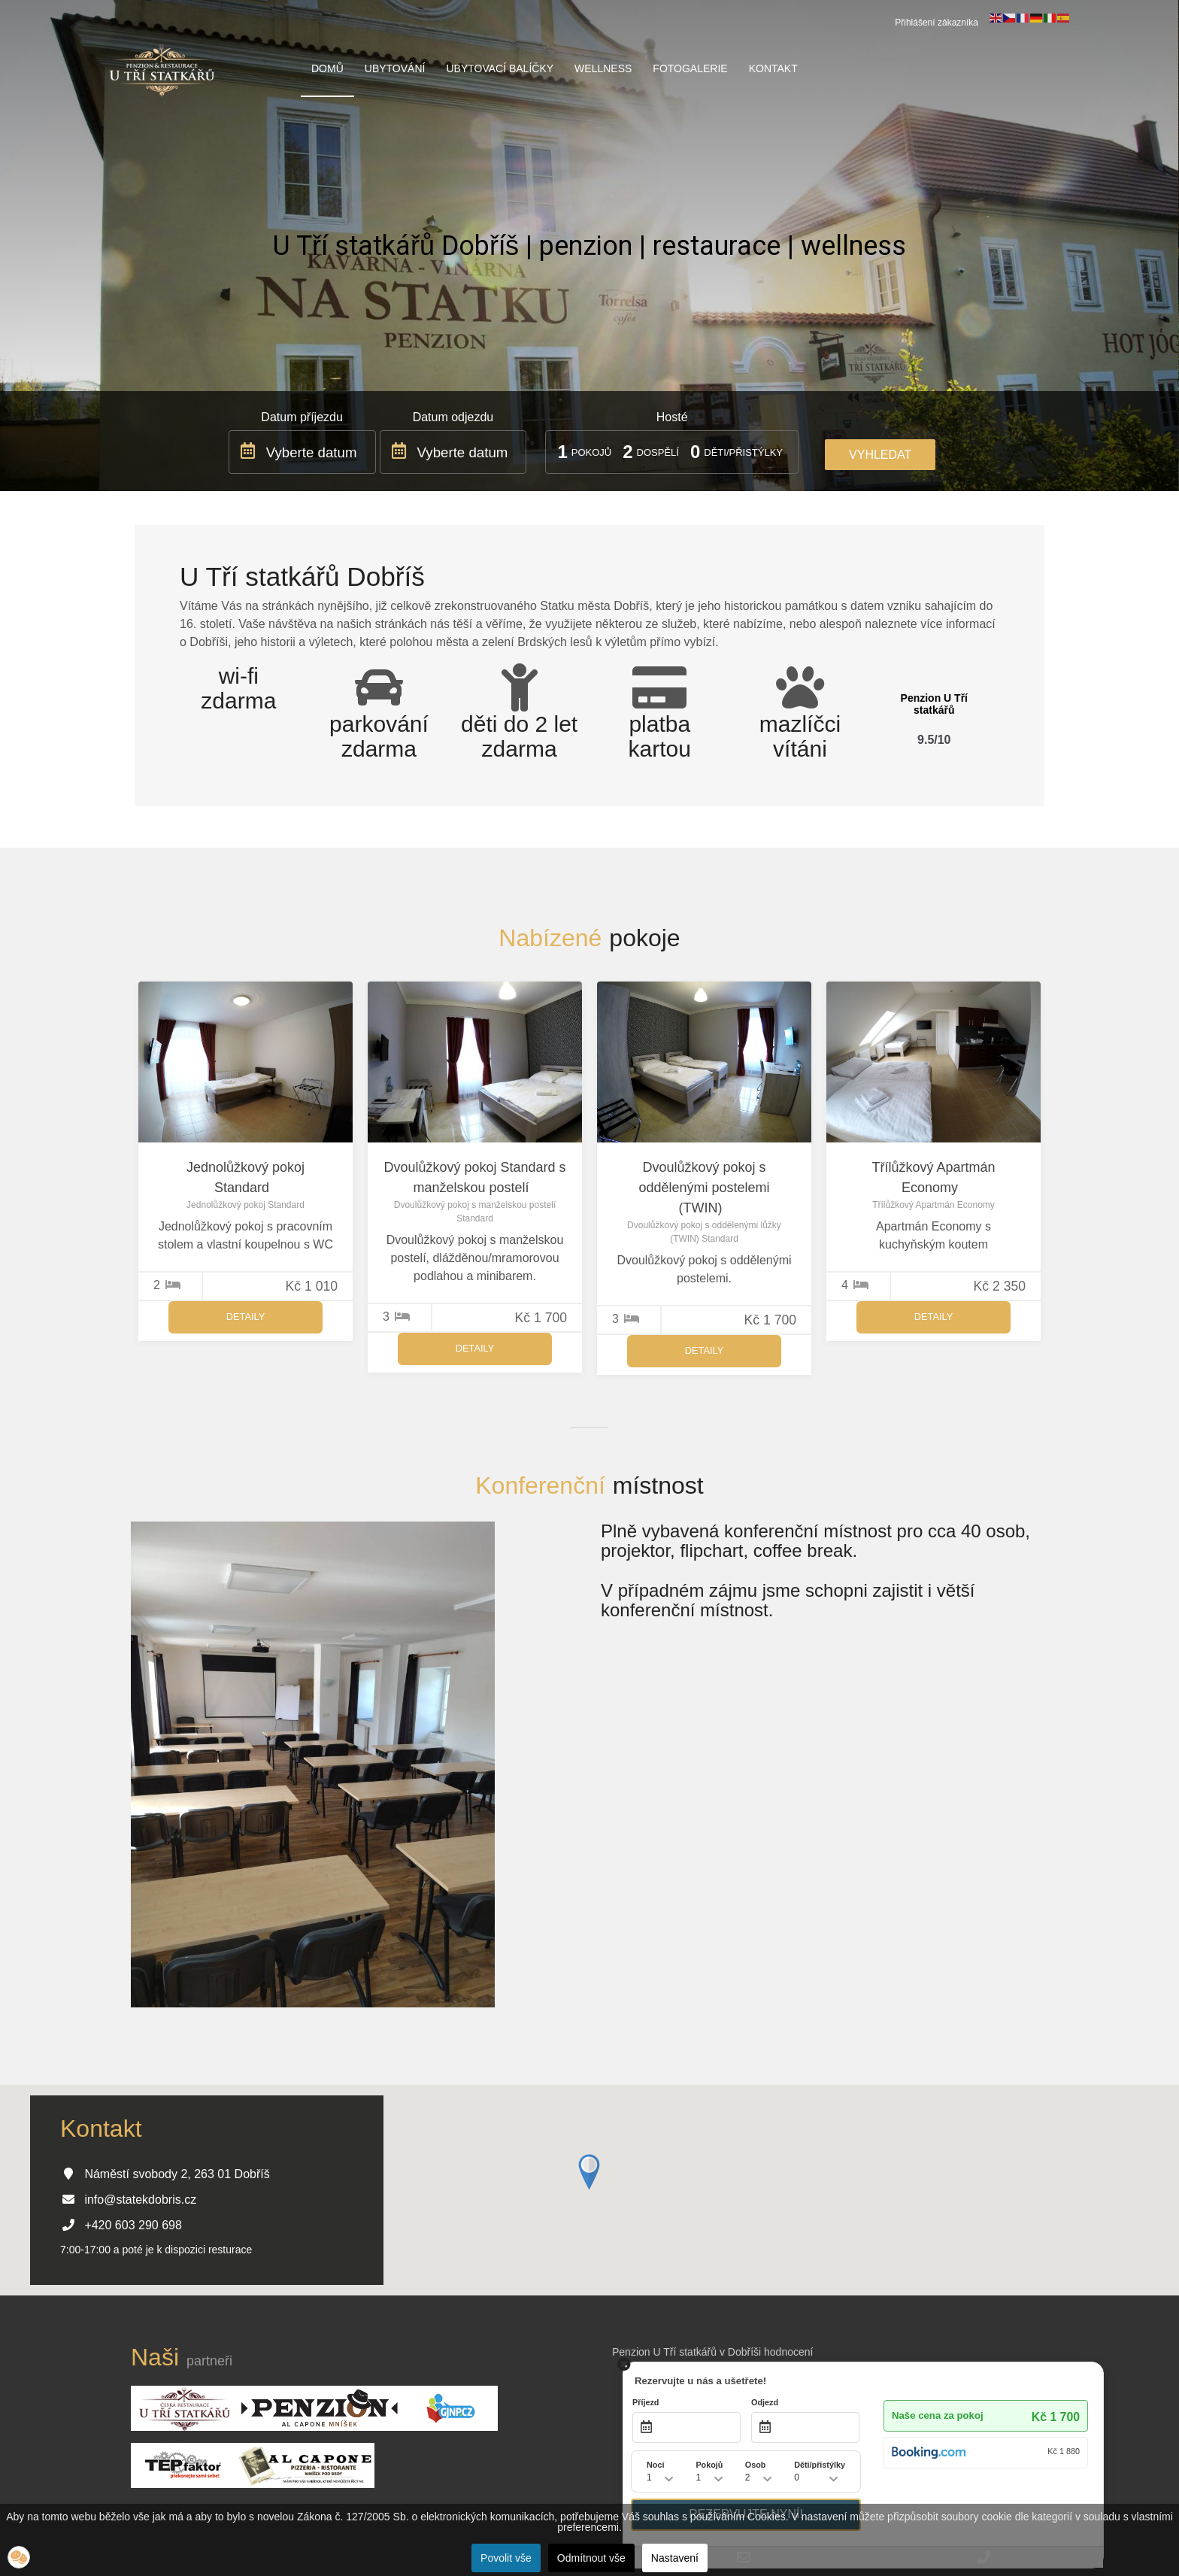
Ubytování (395, 68)
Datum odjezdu (453, 417)
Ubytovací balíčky (499, 68)
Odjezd (764, 2402)
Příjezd (645, 2402)
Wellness (603, 68)
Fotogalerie (690, 68)
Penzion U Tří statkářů (934, 704)
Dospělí (658, 452)
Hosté (672, 417)
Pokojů (591, 452)
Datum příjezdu (302, 417)
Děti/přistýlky (743, 452)
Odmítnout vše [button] (591, 2558)
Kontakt (773, 68)
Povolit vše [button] (506, 2558)
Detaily (245, 1316)
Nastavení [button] (675, 2558)
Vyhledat (880, 454)
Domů (327, 68)
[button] (19, 2557)
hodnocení (788, 2352)
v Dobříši (740, 2352)
